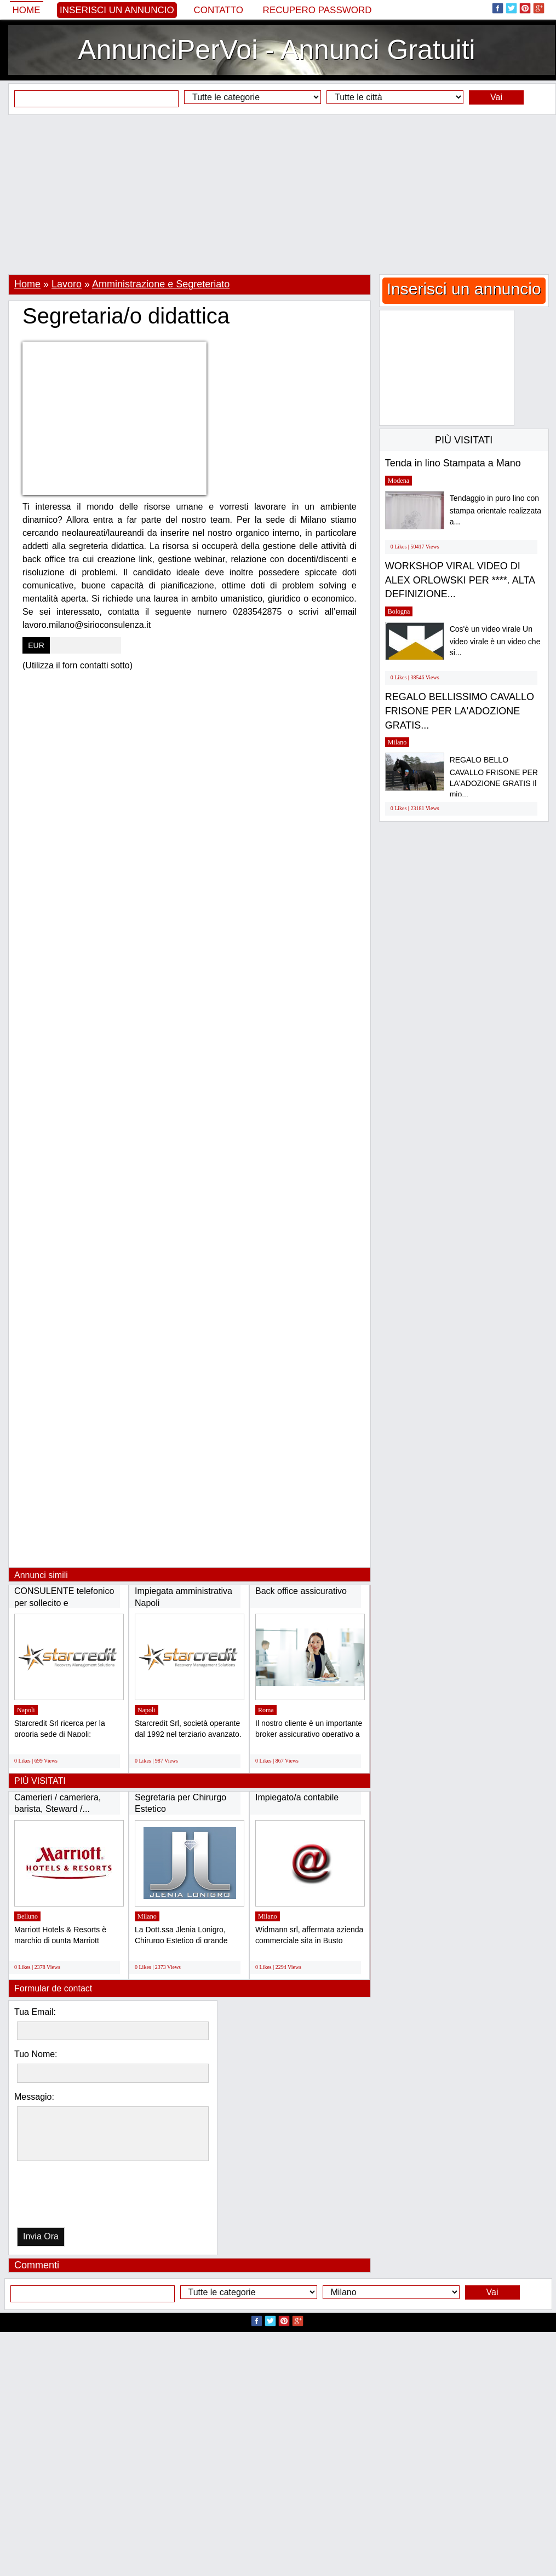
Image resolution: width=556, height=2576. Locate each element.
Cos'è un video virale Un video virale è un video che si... (495, 641)
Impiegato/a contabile (297, 1797)
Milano (147, 1916)
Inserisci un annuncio (117, 10)
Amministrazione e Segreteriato (161, 284)
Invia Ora (41, 2236)
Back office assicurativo (301, 1591)
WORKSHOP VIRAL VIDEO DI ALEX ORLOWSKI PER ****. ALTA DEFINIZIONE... (460, 580)
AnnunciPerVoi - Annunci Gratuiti (276, 49)
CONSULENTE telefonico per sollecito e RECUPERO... (64, 1602)
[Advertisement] (278, 194)
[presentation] (73, 2197)
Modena (398, 480)
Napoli (26, 1710)
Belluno (27, 1916)
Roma (266, 1710)
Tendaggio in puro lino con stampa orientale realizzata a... (495, 510)
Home (27, 10)
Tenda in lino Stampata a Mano (453, 463)
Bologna (399, 611)
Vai (496, 97)
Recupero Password (317, 10)
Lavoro (66, 284)
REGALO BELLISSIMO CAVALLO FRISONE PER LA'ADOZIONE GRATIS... (459, 710)
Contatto (218, 10)
